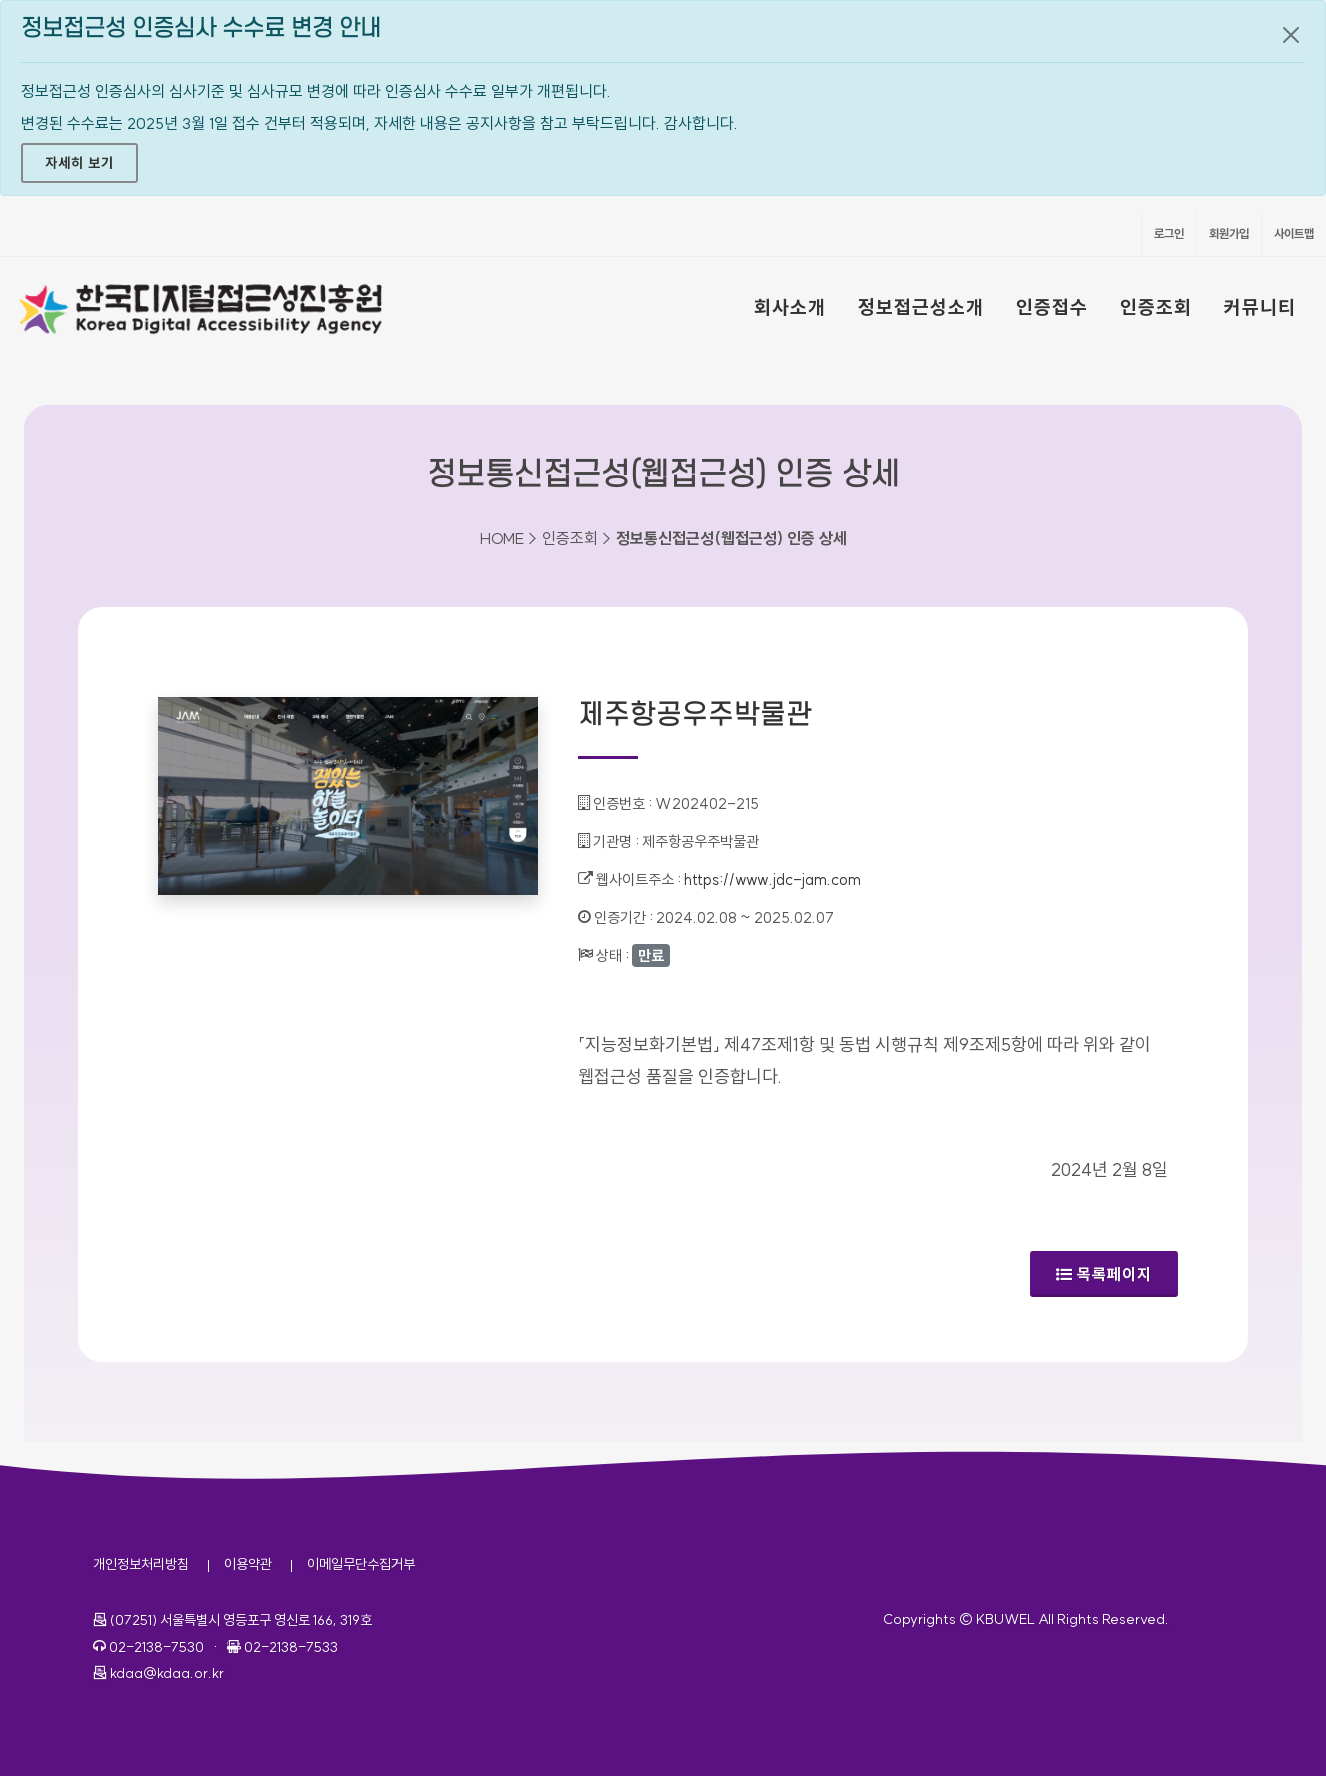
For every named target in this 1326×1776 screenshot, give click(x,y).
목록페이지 (1104, 1274)
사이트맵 (1294, 233)
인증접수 (1052, 307)
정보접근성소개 (921, 307)
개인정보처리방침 (141, 1564)
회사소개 (790, 307)
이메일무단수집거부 (361, 1564)
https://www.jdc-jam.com (772, 879)
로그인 (1169, 233)
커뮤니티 (1260, 307)
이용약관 (248, 1564)
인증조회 (1156, 307)
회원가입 (1229, 233)
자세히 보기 (79, 163)
